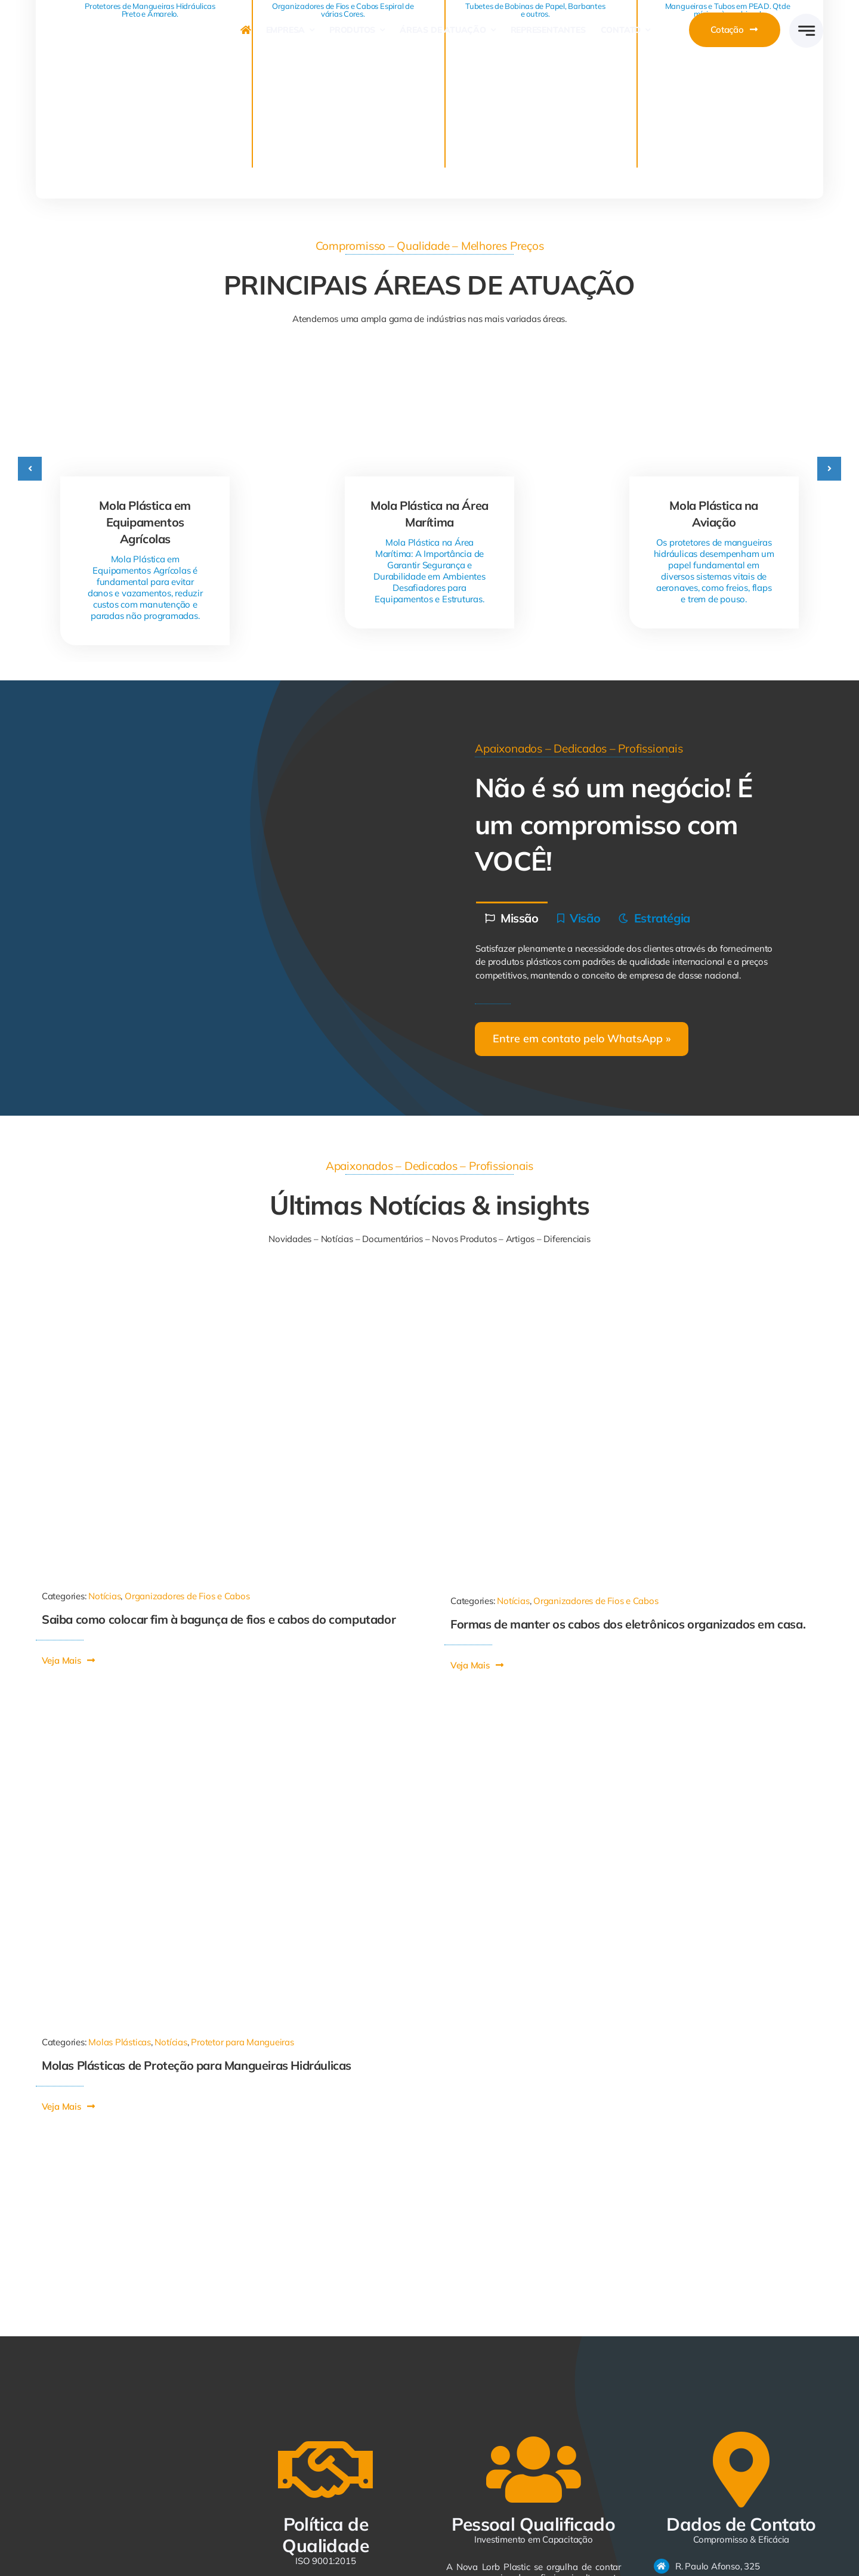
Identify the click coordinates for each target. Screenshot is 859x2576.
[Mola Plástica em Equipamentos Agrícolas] (145, 371)
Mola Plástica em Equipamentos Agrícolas (145, 522)
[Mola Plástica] (225, 1711)
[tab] (511, 917)
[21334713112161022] (623, 1286)
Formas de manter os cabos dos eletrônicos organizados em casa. (627, 1624)
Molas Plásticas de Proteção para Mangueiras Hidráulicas (196, 2065)
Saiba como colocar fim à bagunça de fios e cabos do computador (218, 1619)
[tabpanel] (634, 962)
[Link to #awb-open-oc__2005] (806, 31)
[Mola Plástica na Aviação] (713, 371)
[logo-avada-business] (122, 14)
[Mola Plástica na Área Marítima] (429, 371)
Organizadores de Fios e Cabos (187, 1596)
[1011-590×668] (212, 1286)
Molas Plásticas (119, 2042)
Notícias (104, 1596)
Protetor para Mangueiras (242, 2042)
